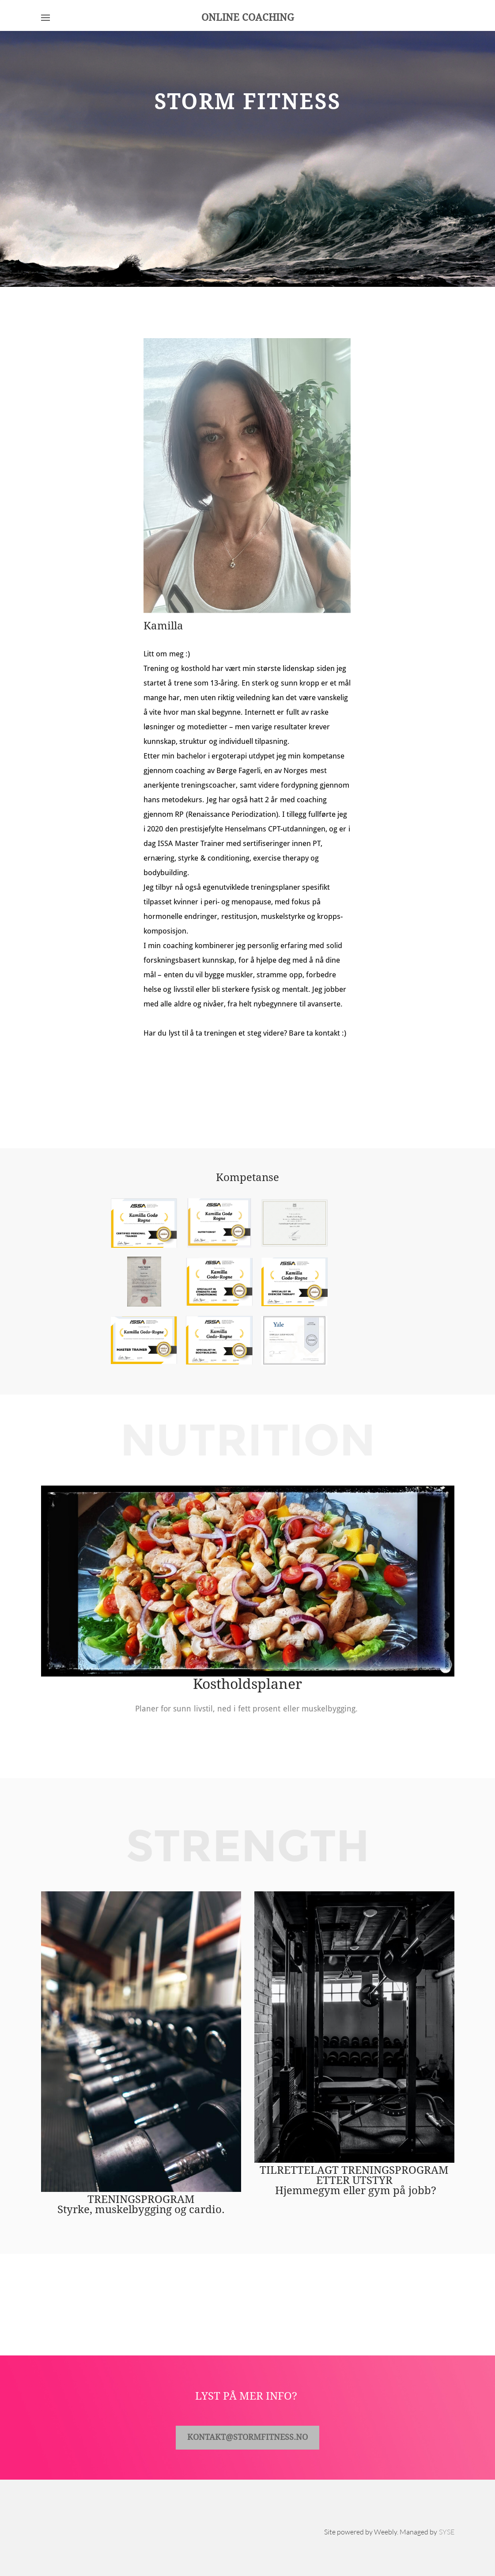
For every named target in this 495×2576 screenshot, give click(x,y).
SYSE (446, 2531)
